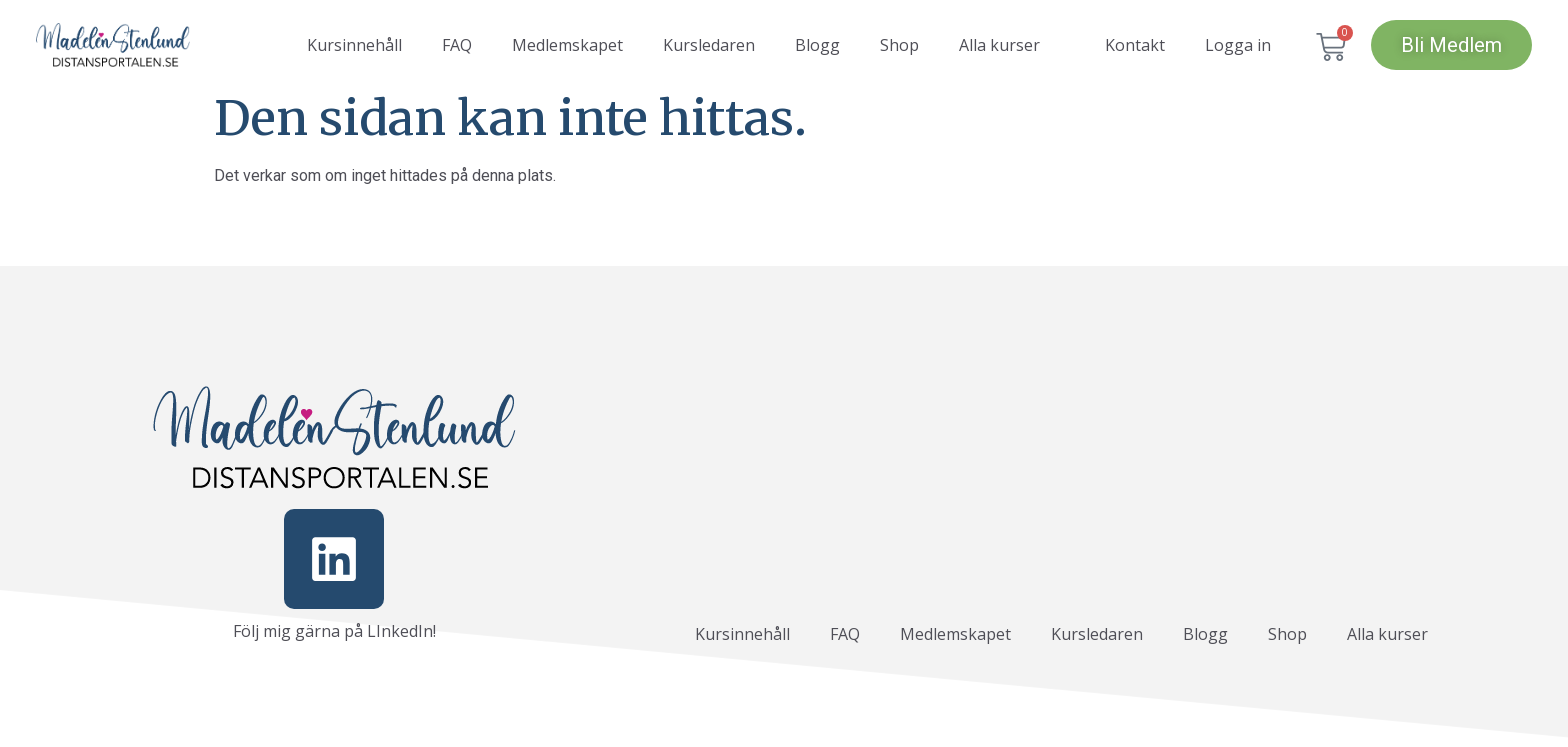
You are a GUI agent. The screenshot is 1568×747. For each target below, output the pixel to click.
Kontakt (1135, 45)
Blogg (817, 45)
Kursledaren (709, 45)
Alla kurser (999, 45)
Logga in (1238, 45)
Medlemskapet (567, 45)
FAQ (457, 45)
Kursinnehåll (354, 45)
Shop (899, 45)
